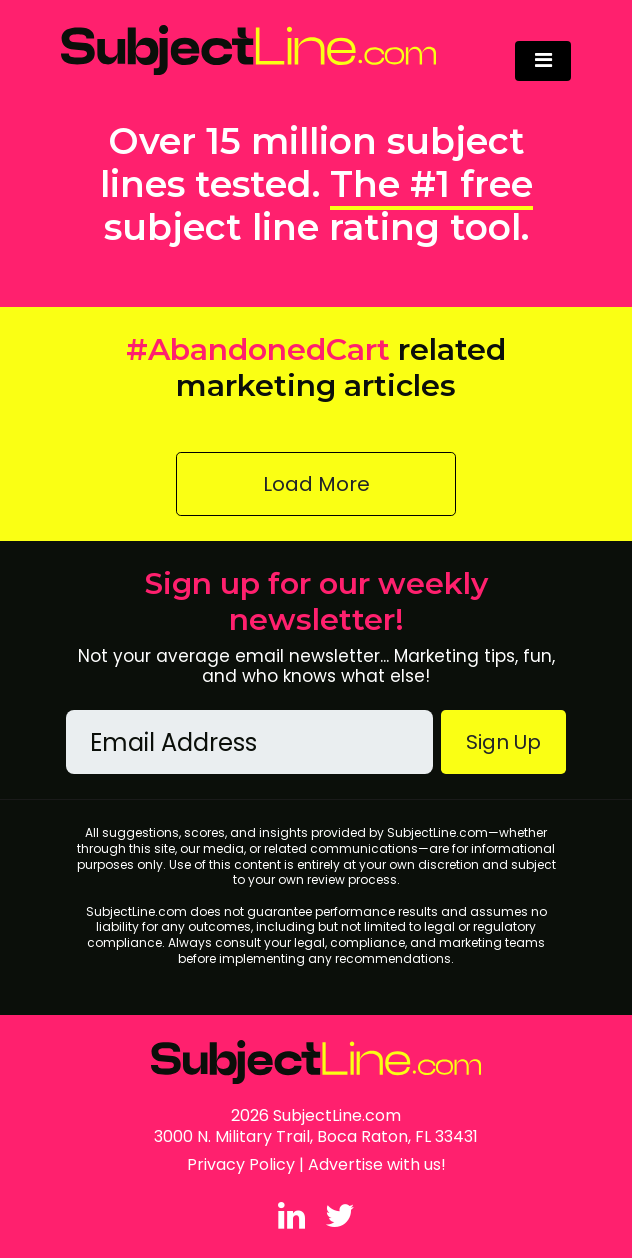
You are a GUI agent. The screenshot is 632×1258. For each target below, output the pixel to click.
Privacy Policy (241, 1164)
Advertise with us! (377, 1164)
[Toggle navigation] (543, 61)
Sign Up (503, 742)
